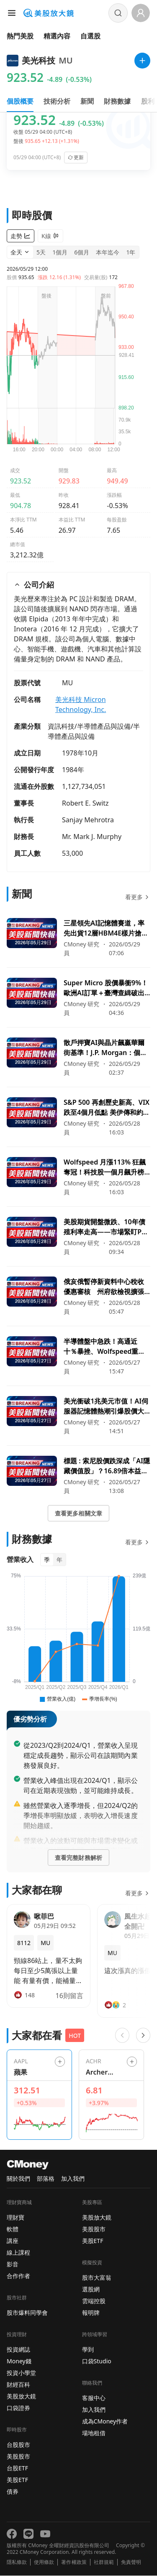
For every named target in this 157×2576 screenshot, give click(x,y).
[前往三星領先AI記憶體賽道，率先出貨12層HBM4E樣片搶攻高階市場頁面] (78, 938)
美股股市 (18, 2457)
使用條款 (44, 2562)
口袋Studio (96, 2361)
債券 (12, 2492)
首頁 (12, 57)
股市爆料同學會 (27, 2313)
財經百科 (18, 2385)
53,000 (72, 853)
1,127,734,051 (84, 786)
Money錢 (19, 2361)
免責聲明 (131, 2562)
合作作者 (18, 2276)
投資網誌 (18, 2350)
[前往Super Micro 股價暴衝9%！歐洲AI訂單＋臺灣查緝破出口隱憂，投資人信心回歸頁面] (78, 997)
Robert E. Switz (85, 803)
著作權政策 (73, 2562)
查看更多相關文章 (78, 1514)
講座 (12, 2241)
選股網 (91, 2290)
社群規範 (104, 2562)
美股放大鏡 (21, 2397)
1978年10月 (80, 753)
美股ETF (17, 2480)
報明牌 (91, 2313)
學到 (88, 2350)
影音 (12, 2264)
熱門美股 (20, 36)
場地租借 (94, 2433)
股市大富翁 (96, 2278)
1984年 (73, 770)
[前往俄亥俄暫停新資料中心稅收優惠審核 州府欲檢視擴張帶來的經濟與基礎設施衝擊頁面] (78, 1296)
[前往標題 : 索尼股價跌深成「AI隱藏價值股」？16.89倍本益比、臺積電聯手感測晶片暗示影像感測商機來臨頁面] (78, 1475)
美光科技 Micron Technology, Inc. (80, 705)
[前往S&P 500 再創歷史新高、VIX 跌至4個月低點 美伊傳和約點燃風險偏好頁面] (78, 1117)
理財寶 (15, 2218)
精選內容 (57, 36)
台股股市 (18, 2445)
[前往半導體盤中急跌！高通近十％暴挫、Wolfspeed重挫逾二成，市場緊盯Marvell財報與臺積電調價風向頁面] (78, 1356)
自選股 (90, 36)
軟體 (12, 2229)
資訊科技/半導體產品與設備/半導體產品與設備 (94, 731)
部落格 (45, 2179)
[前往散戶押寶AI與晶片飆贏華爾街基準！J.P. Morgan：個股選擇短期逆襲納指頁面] (78, 1057)
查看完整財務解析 (78, 1858)
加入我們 (73, 2179)
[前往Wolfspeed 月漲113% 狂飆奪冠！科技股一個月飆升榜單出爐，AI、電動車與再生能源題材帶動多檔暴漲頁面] (78, 1177)
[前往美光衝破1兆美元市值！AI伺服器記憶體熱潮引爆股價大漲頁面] (78, 1416)
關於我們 (18, 2179)
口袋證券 (18, 2408)
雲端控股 (94, 2301)
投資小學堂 (21, 2373)
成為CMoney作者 (105, 2422)
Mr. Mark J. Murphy (91, 837)
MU (67, 683)
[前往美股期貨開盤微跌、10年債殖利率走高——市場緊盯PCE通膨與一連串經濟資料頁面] (78, 1236)
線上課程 (18, 2253)
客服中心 (94, 2398)
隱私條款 (17, 2562)
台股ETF (17, 2468)
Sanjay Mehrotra (88, 820)
